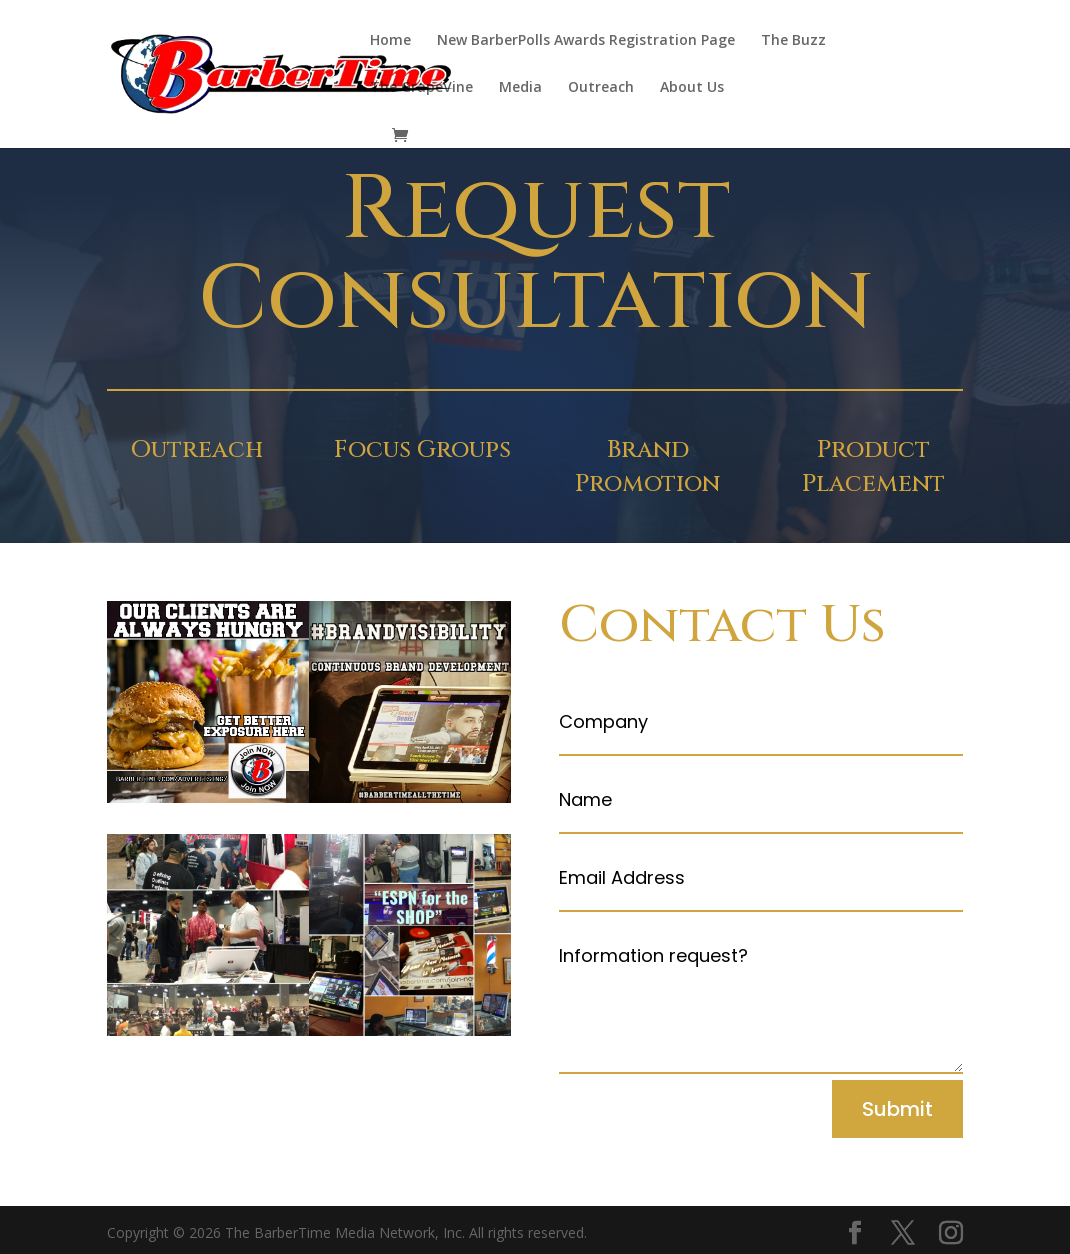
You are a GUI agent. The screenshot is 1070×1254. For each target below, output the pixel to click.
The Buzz (793, 41)
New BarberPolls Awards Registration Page (586, 41)
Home (390, 41)
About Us (692, 88)
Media (520, 88)
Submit (897, 1109)
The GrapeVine (421, 88)
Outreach (601, 88)
